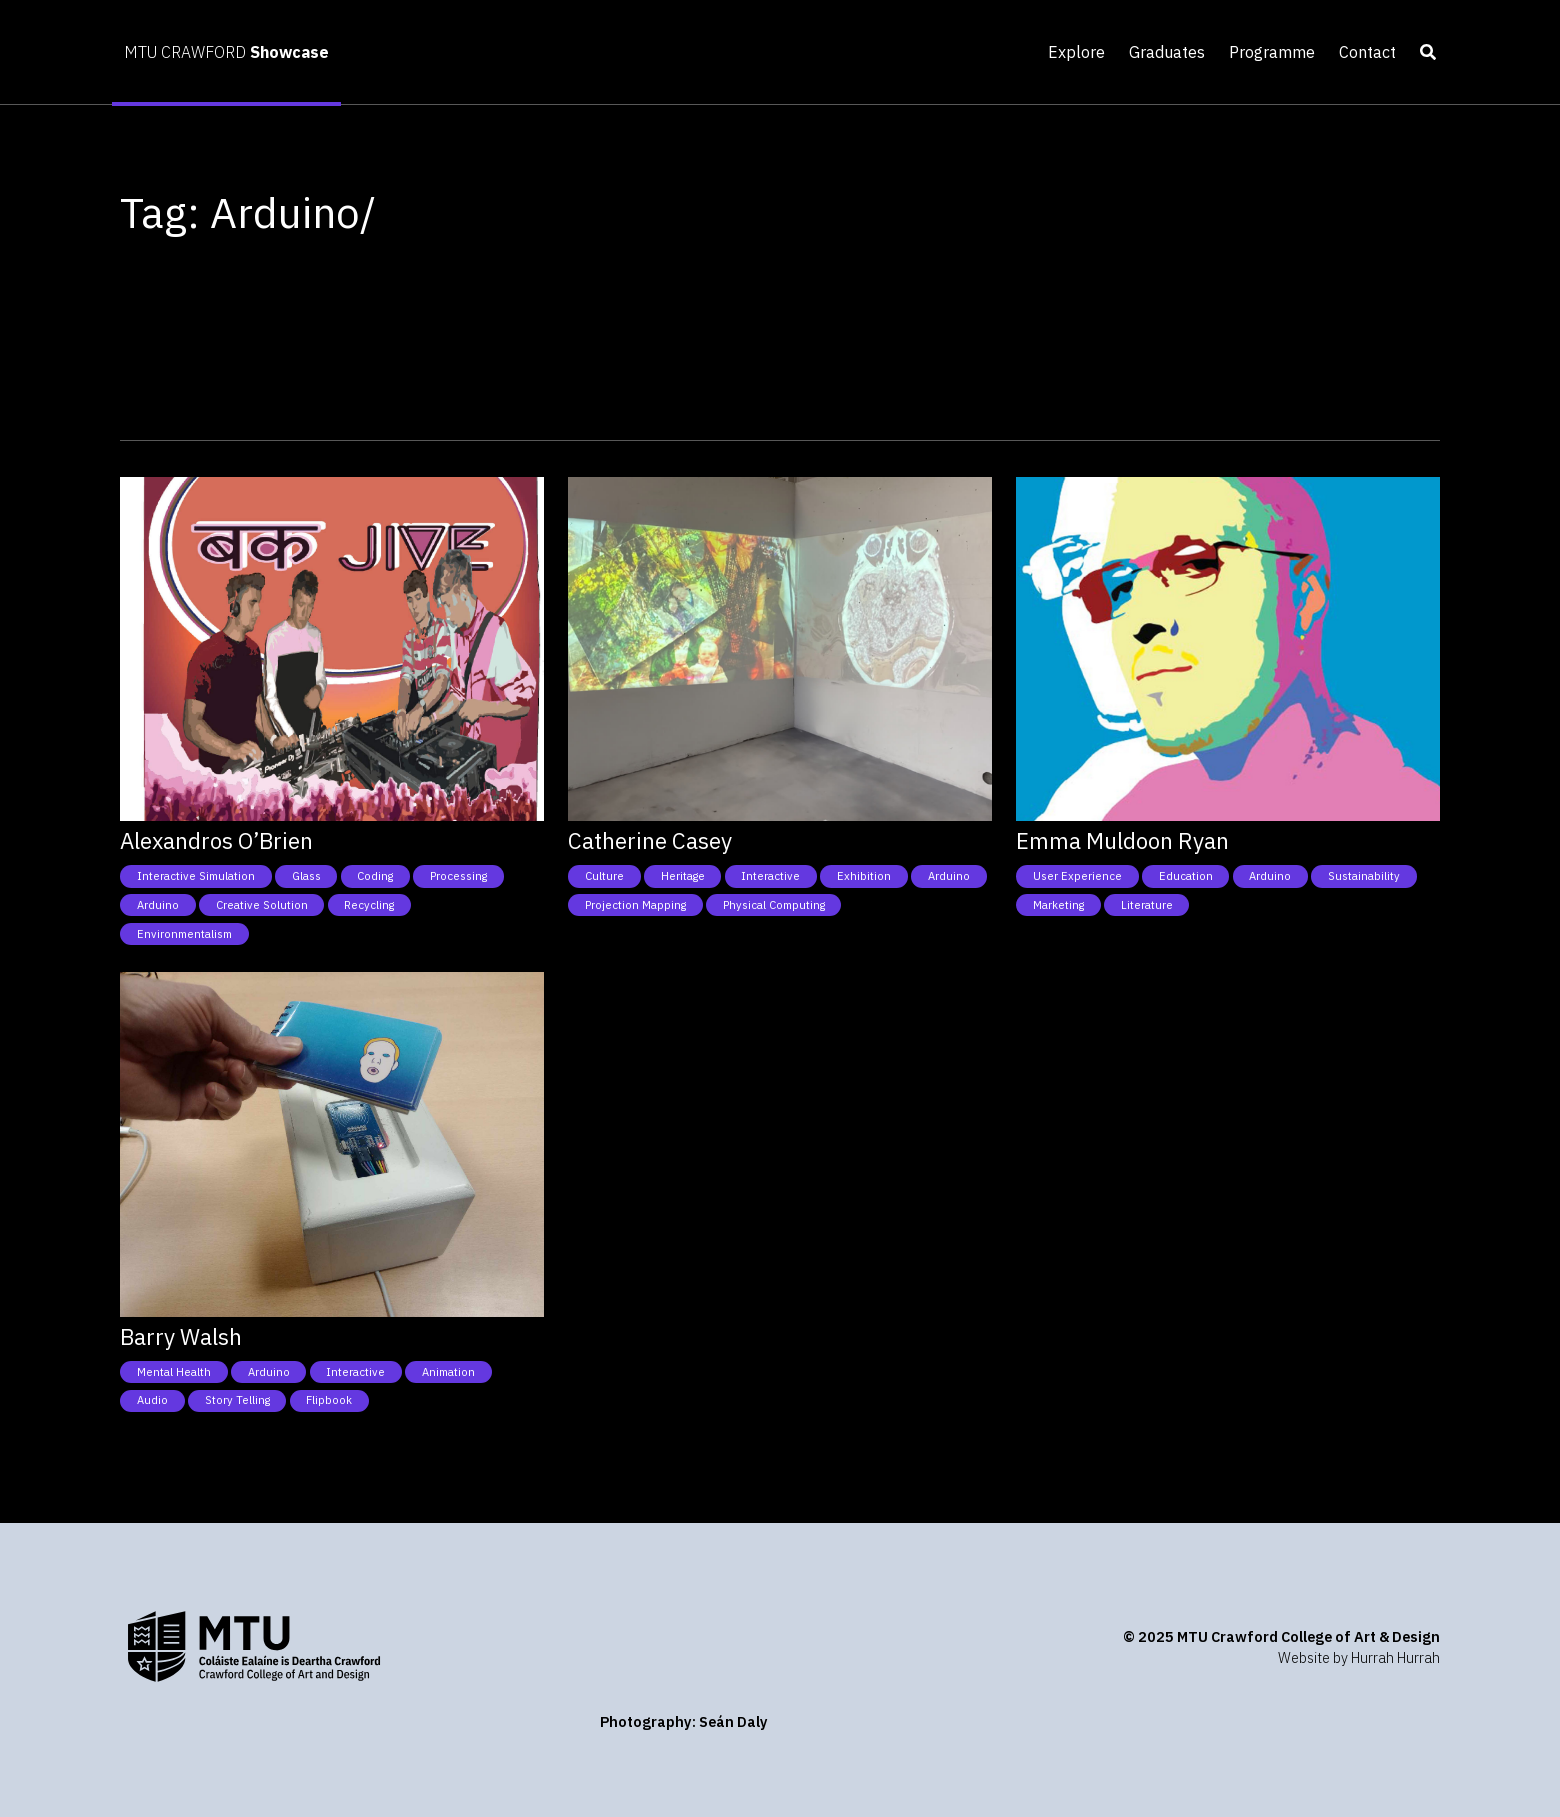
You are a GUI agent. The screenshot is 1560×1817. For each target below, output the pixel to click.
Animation (448, 1372)
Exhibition (864, 876)
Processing (458, 876)
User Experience (1077, 876)
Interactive (770, 876)
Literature (1147, 905)
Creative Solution (262, 905)
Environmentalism (184, 934)
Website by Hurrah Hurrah (1359, 1657)
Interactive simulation (196, 876)
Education (1186, 876)
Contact (1367, 52)
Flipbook (329, 1400)
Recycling (369, 905)
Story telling (237, 1400)
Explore (1076, 52)
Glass (306, 876)
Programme (1272, 52)
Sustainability (1364, 876)
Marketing (1058, 905)
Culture (604, 876)
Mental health (174, 1372)
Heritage (683, 876)
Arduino (158, 905)
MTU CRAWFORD (226, 52)
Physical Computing (774, 905)
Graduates (1167, 52)
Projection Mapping (635, 905)
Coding (375, 876)
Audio (152, 1400)
